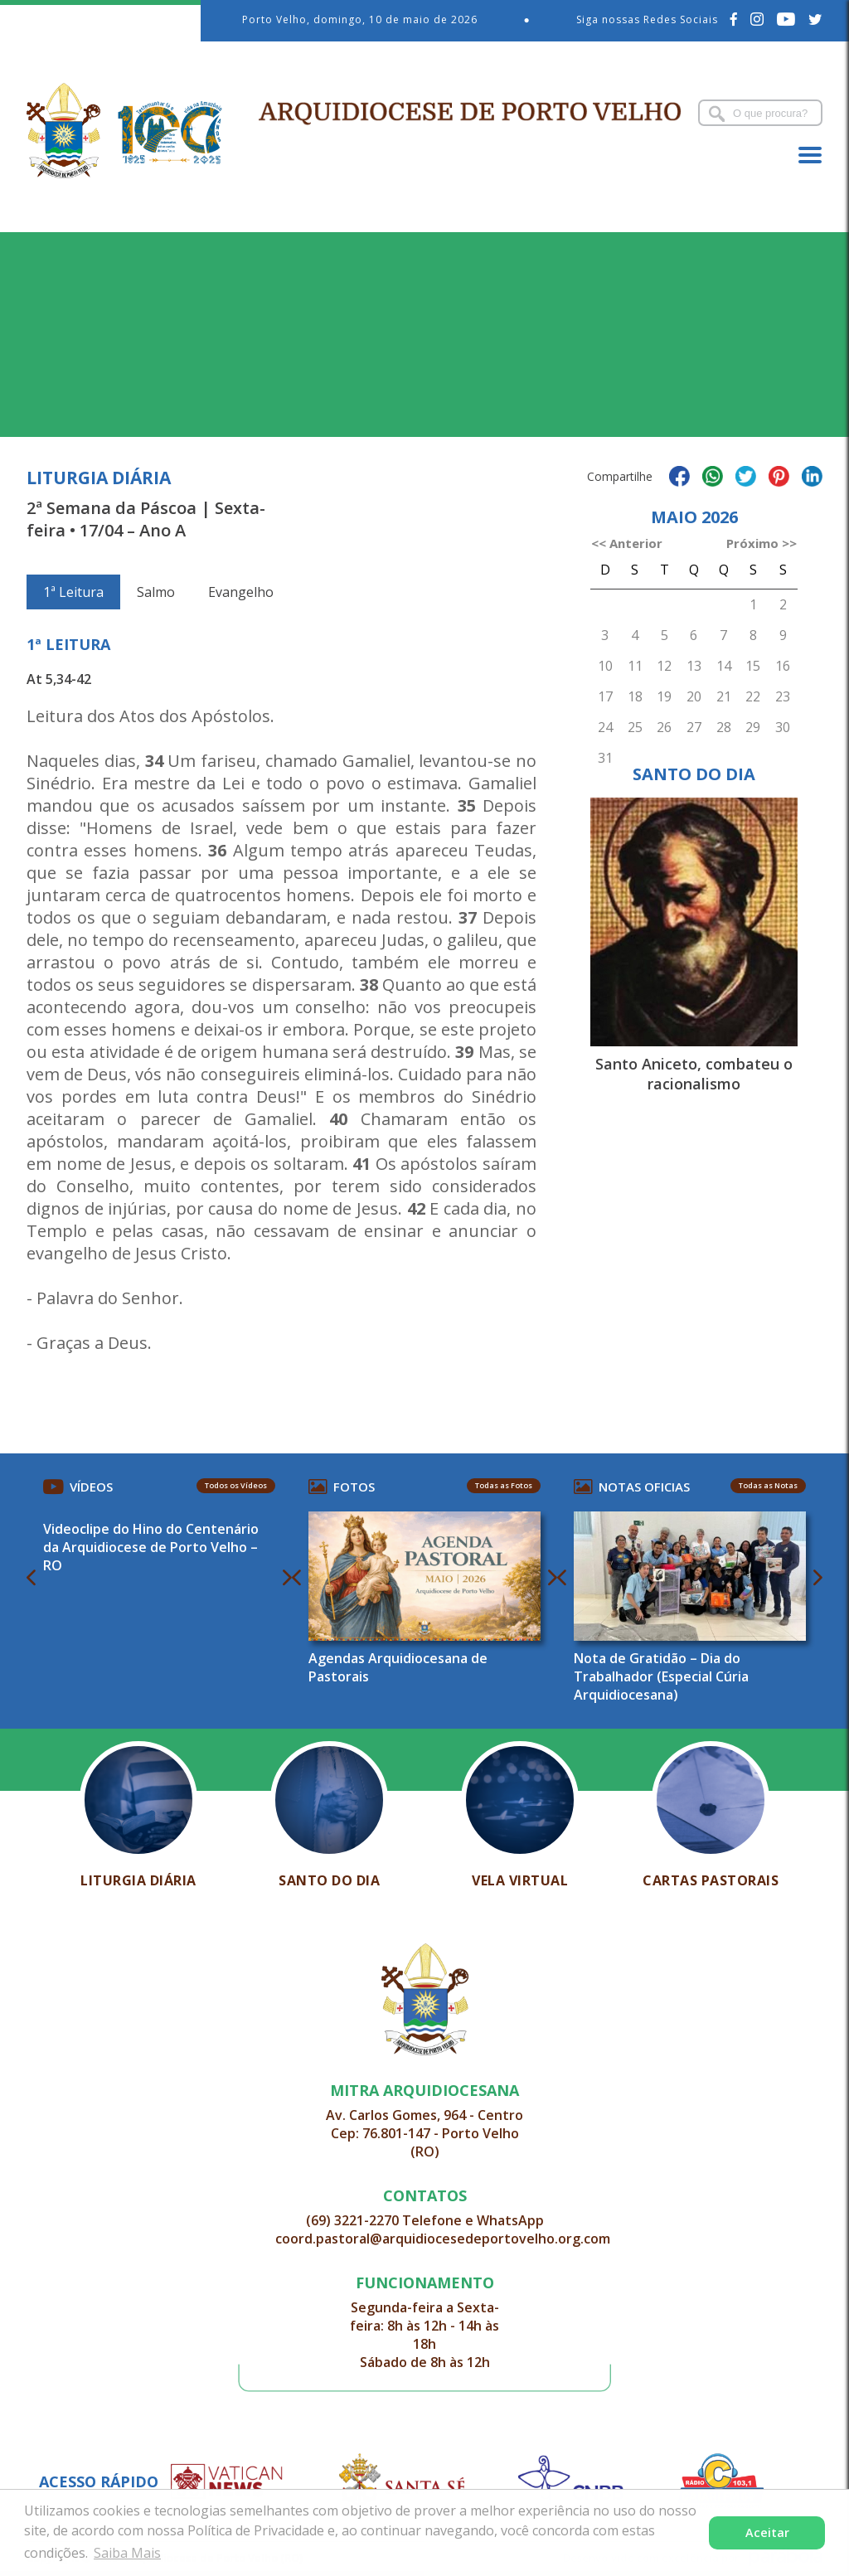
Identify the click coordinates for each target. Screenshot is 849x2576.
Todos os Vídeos (236, 1485)
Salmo (156, 592)
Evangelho (241, 592)
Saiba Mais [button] (127, 2553)
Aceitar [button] (767, 2532)
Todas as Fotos (503, 1485)
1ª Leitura (73, 592)
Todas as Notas (768, 1485)
